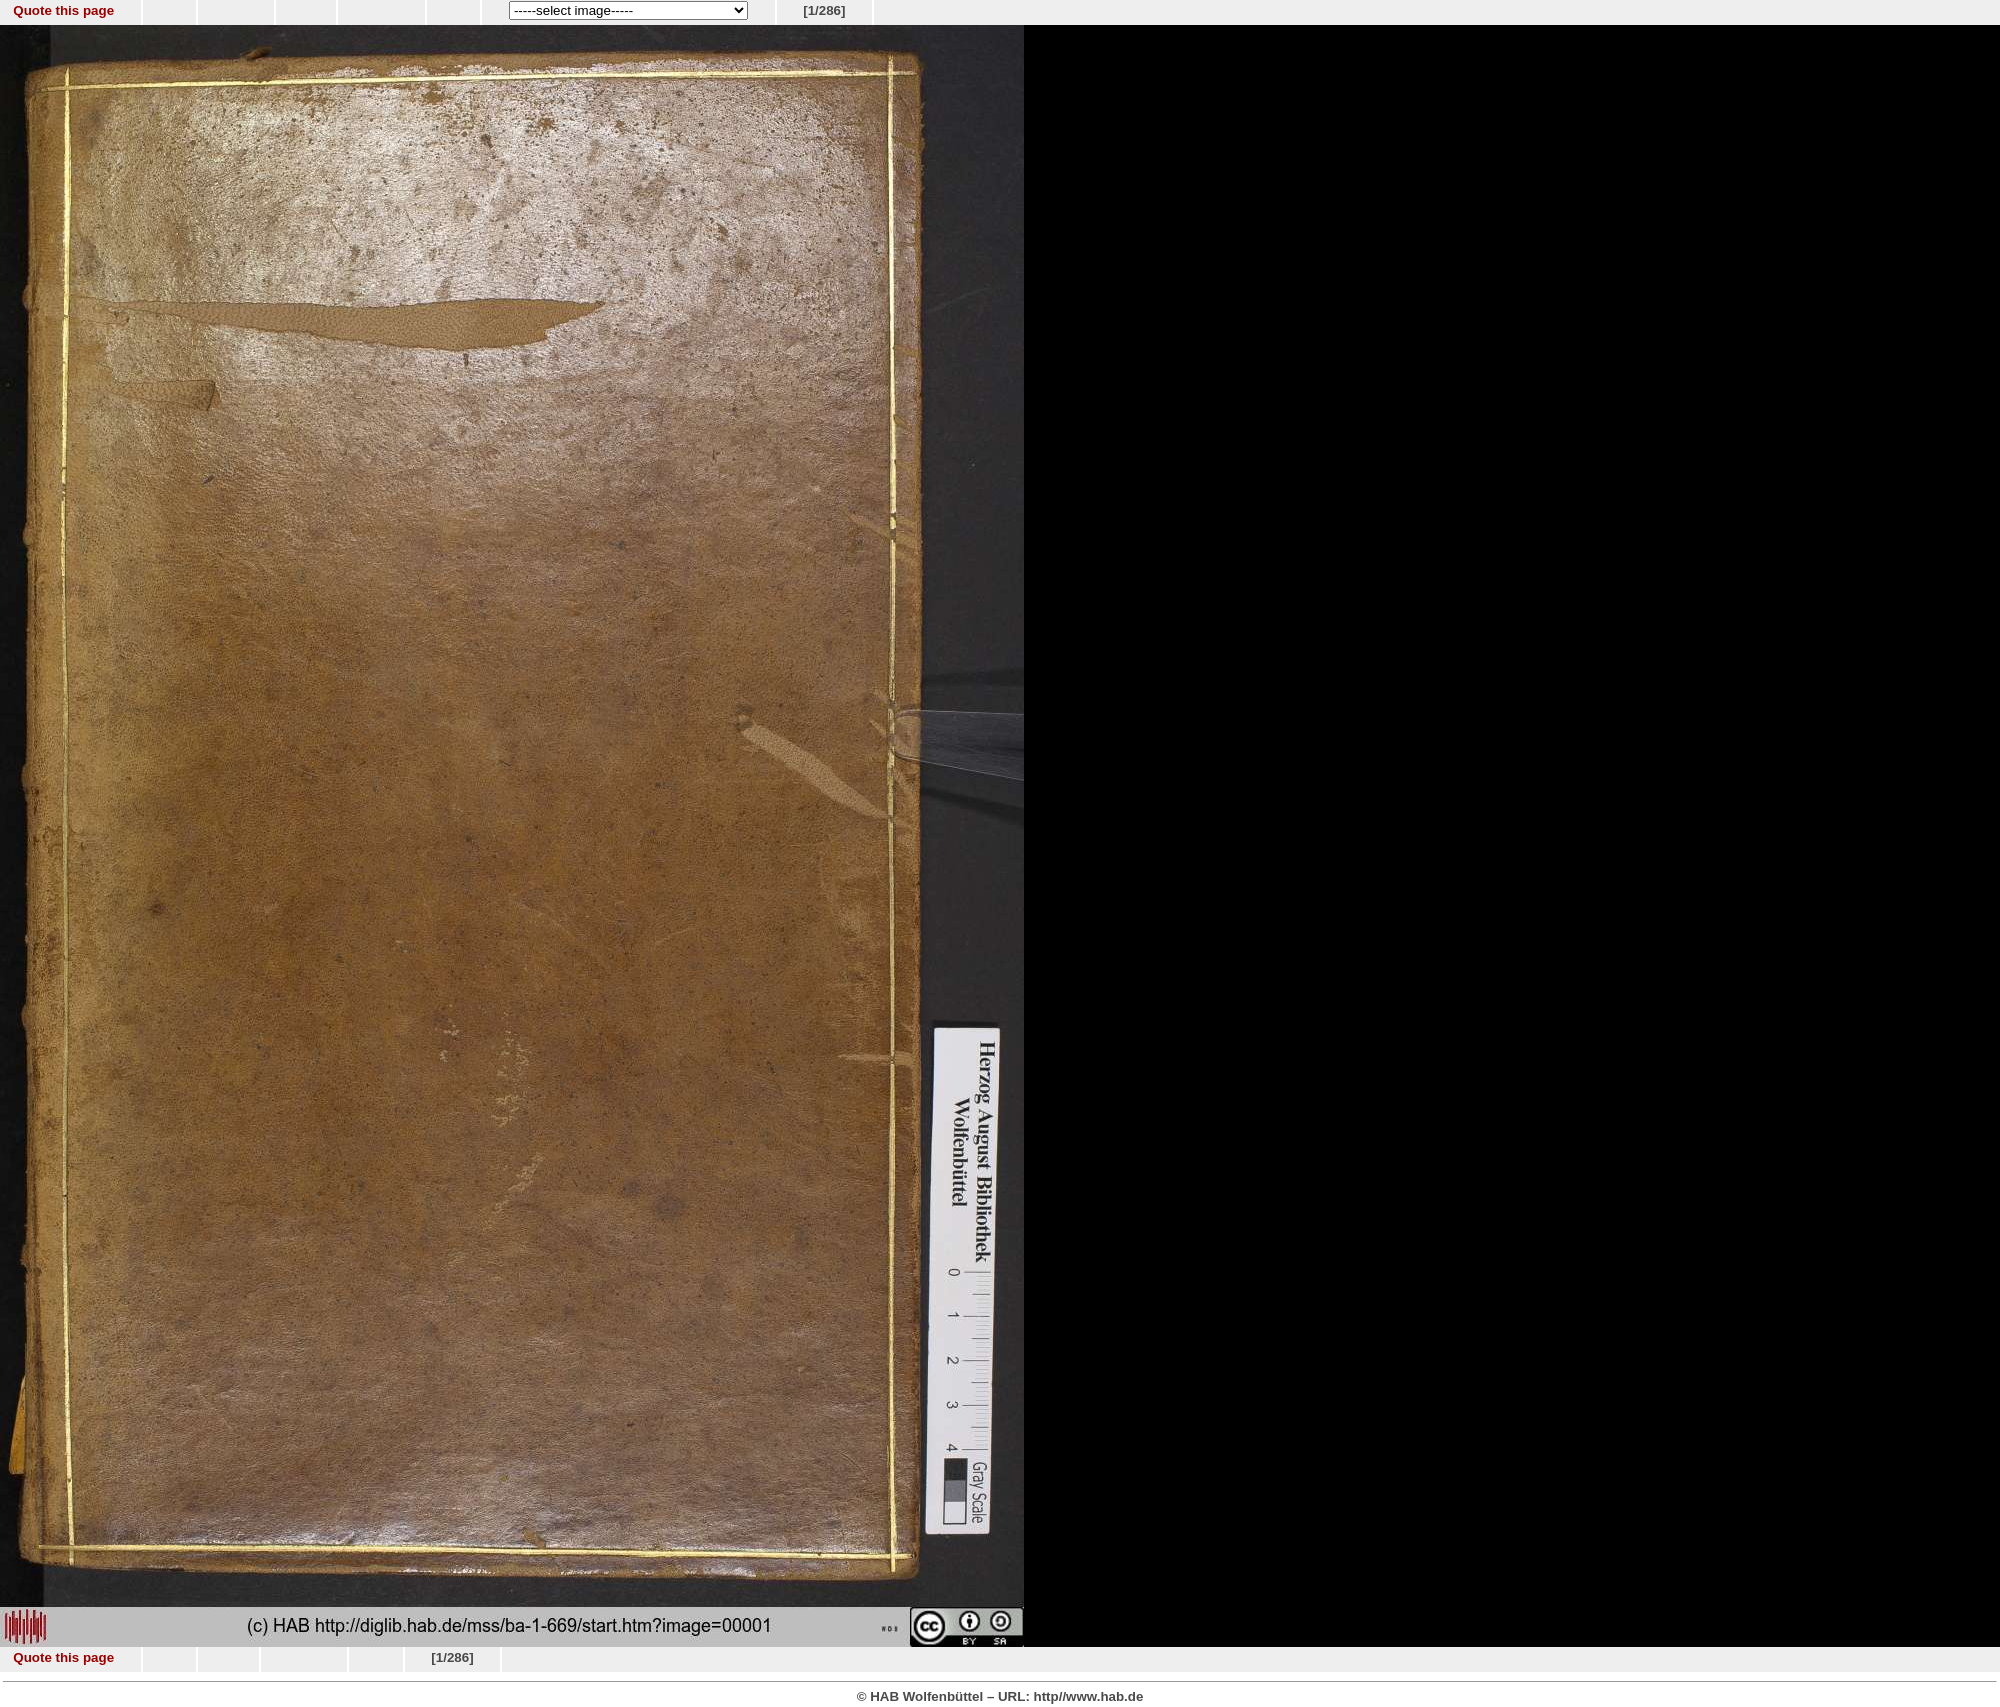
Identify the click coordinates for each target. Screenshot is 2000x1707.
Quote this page (63, 10)
